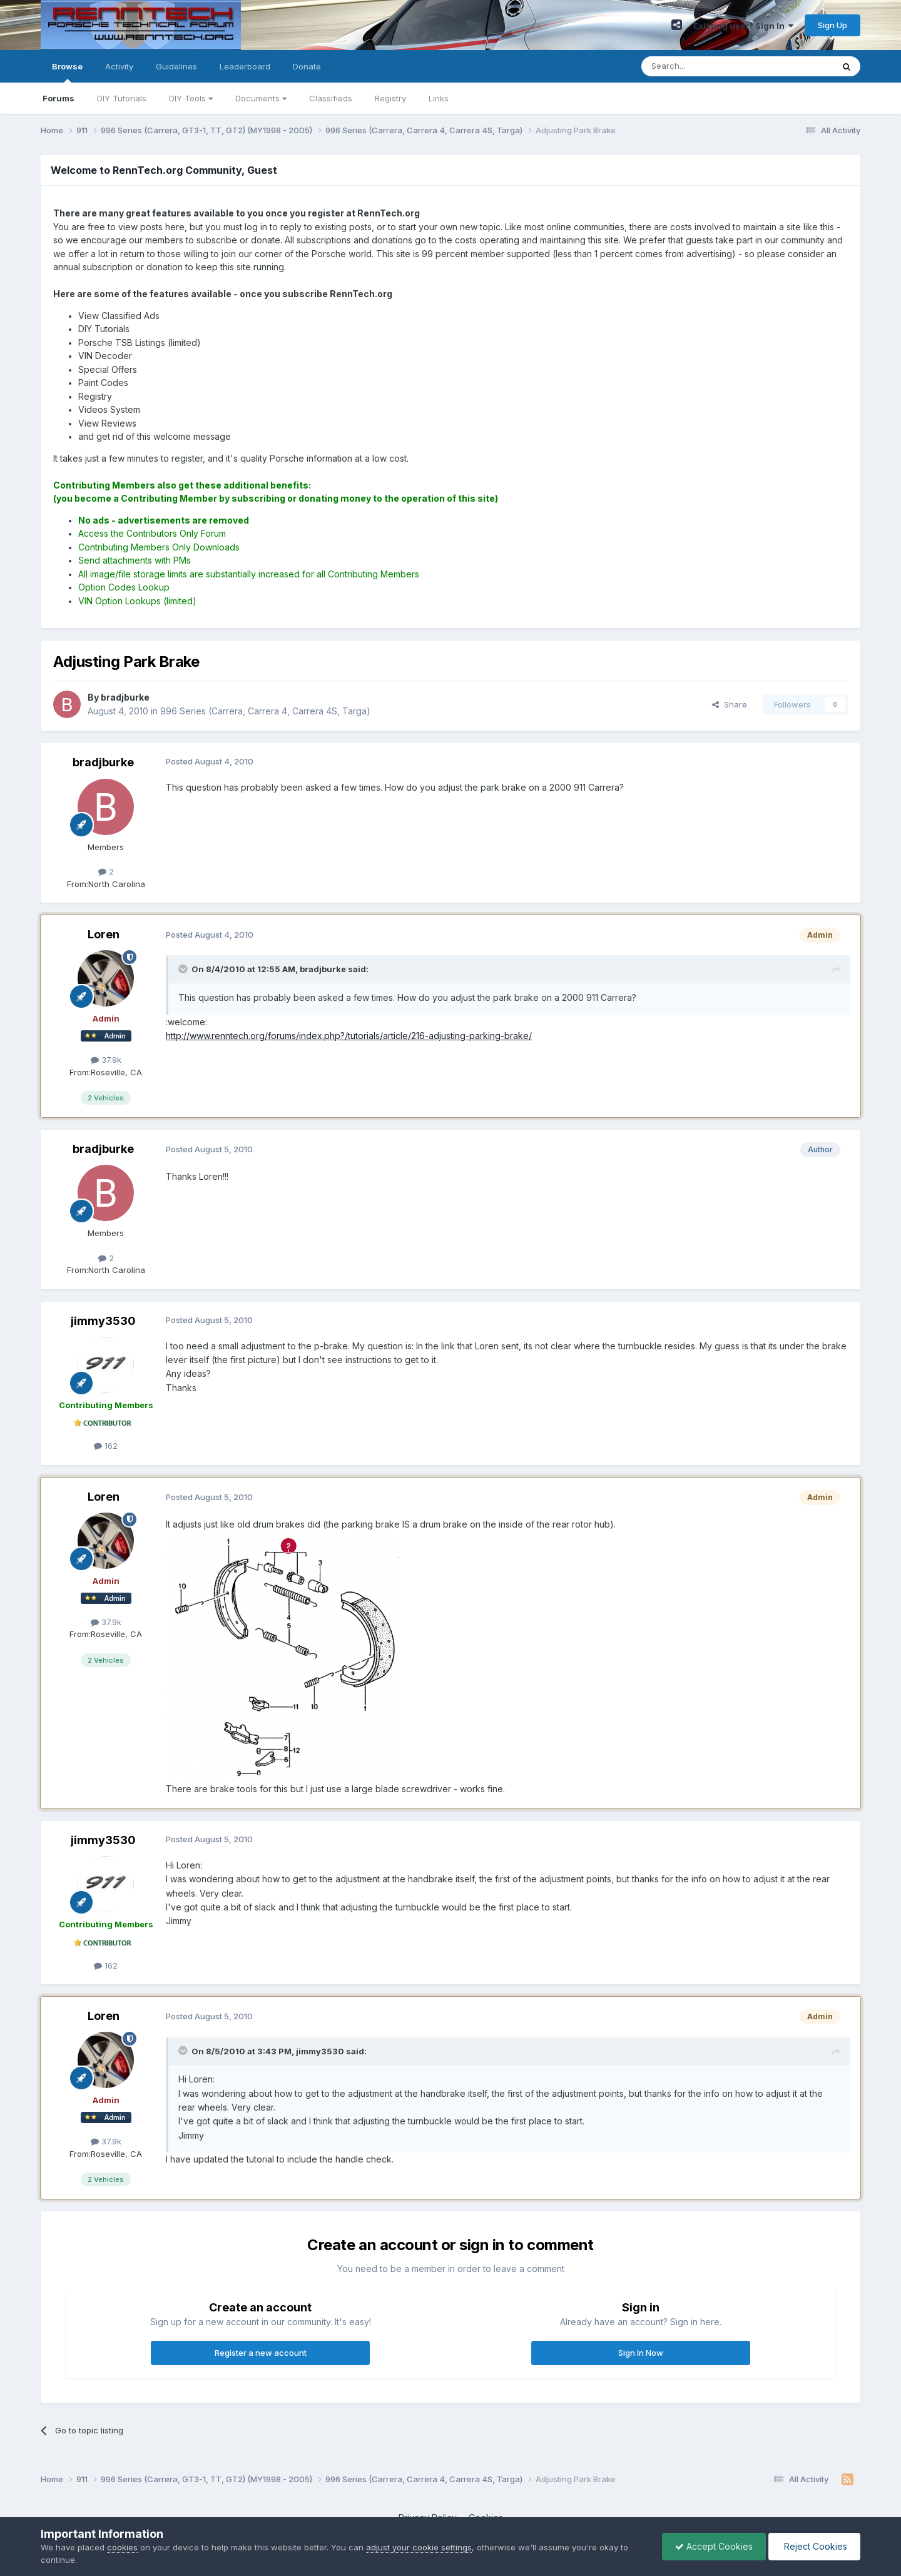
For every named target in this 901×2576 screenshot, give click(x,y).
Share (729, 704)
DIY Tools (191, 98)
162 (106, 1446)
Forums (58, 98)
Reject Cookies (814, 2546)
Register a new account (261, 2353)
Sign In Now (640, 2353)
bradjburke (103, 762)
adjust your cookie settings (419, 2547)
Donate (307, 66)
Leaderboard (245, 66)
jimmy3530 (103, 1320)
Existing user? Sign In (743, 26)
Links (439, 98)
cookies (122, 2547)
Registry (390, 98)
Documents (261, 98)
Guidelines (176, 66)
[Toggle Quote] (184, 969)
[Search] (705, 66)
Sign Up (832, 25)
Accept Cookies (714, 2546)
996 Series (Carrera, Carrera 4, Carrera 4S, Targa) (265, 711)
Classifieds (330, 98)
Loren (104, 934)
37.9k (106, 1060)
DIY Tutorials (121, 98)
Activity (119, 66)
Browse (67, 72)
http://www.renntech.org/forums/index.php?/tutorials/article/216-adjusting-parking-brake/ (349, 1035)
